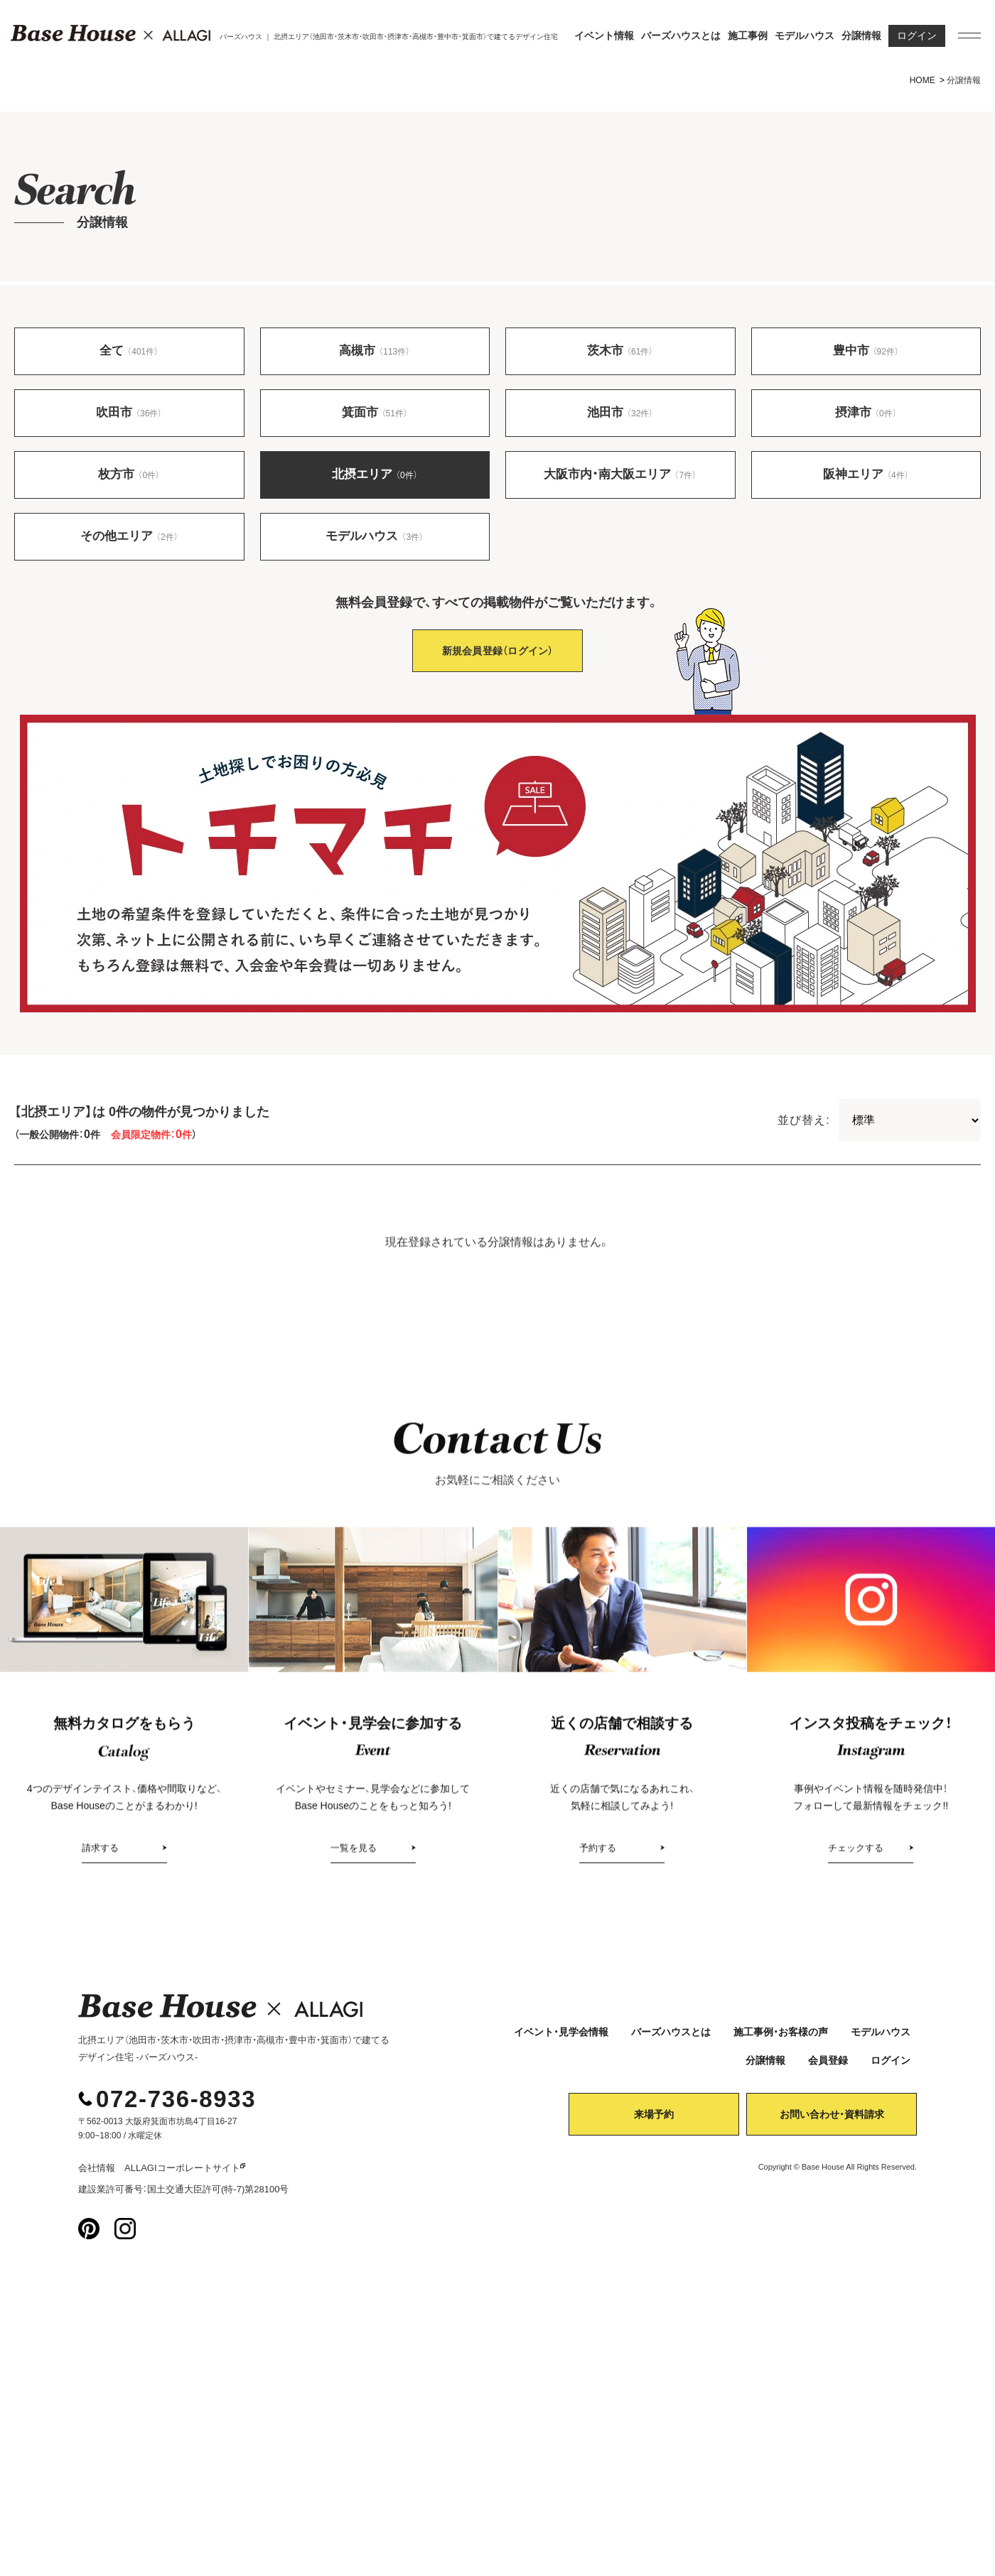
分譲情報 (861, 35)
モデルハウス (804, 35)
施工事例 (748, 35)
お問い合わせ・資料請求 (832, 2122)
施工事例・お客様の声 (780, 2040)
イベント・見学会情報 (561, 2040)
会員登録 (828, 2068)
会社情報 (96, 2176)
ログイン (917, 35)
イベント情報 (604, 35)
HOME (922, 80)
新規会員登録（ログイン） (498, 659)
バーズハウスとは (681, 35)
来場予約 (654, 2122)
